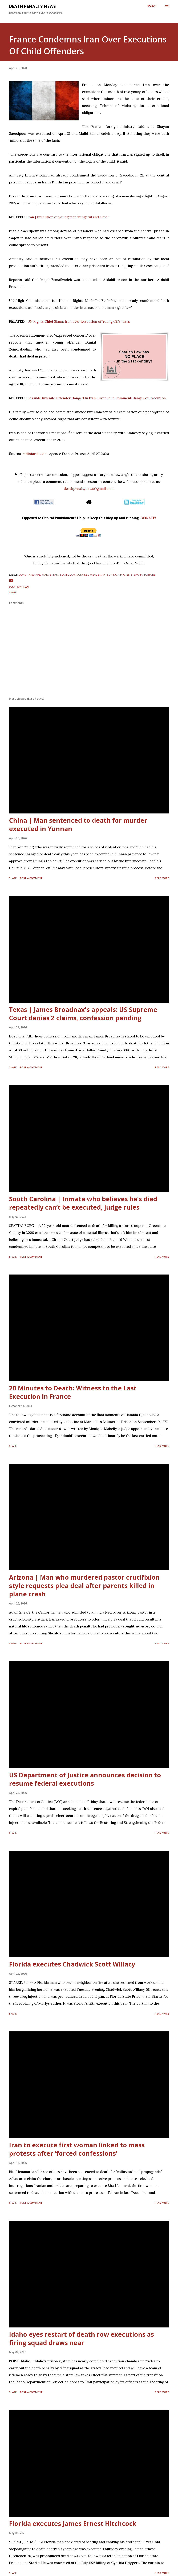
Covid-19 (24, 574)
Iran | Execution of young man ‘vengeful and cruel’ (68, 217)
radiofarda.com (34, 453)
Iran (55, 574)
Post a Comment (31, 878)
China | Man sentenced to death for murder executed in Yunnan (78, 824)
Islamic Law (67, 574)
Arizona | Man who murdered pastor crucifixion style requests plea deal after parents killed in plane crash (84, 1585)
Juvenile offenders (89, 574)
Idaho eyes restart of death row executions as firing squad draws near (81, 2338)
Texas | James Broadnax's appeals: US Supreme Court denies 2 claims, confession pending (83, 1013)
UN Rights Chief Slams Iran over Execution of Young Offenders (78, 321)
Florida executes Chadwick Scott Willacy (72, 1964)
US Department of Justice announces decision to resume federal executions (85, 1779)
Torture (149, 574)
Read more (162, 878)
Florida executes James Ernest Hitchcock (72, 2523)
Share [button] (13, 592)
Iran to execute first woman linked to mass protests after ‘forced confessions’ (77, 2149)
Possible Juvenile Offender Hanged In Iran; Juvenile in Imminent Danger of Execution (96, 398)
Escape (35, 574)
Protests (126, 574)
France (46, 574)
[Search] (151, 6)
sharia (138, 574)
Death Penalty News (32, 6)
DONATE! (148, 518)
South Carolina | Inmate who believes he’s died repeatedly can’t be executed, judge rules (83, 1203)
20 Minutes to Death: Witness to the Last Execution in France (72, 1392)
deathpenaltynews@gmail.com (89, 488)
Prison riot (111, 574)
